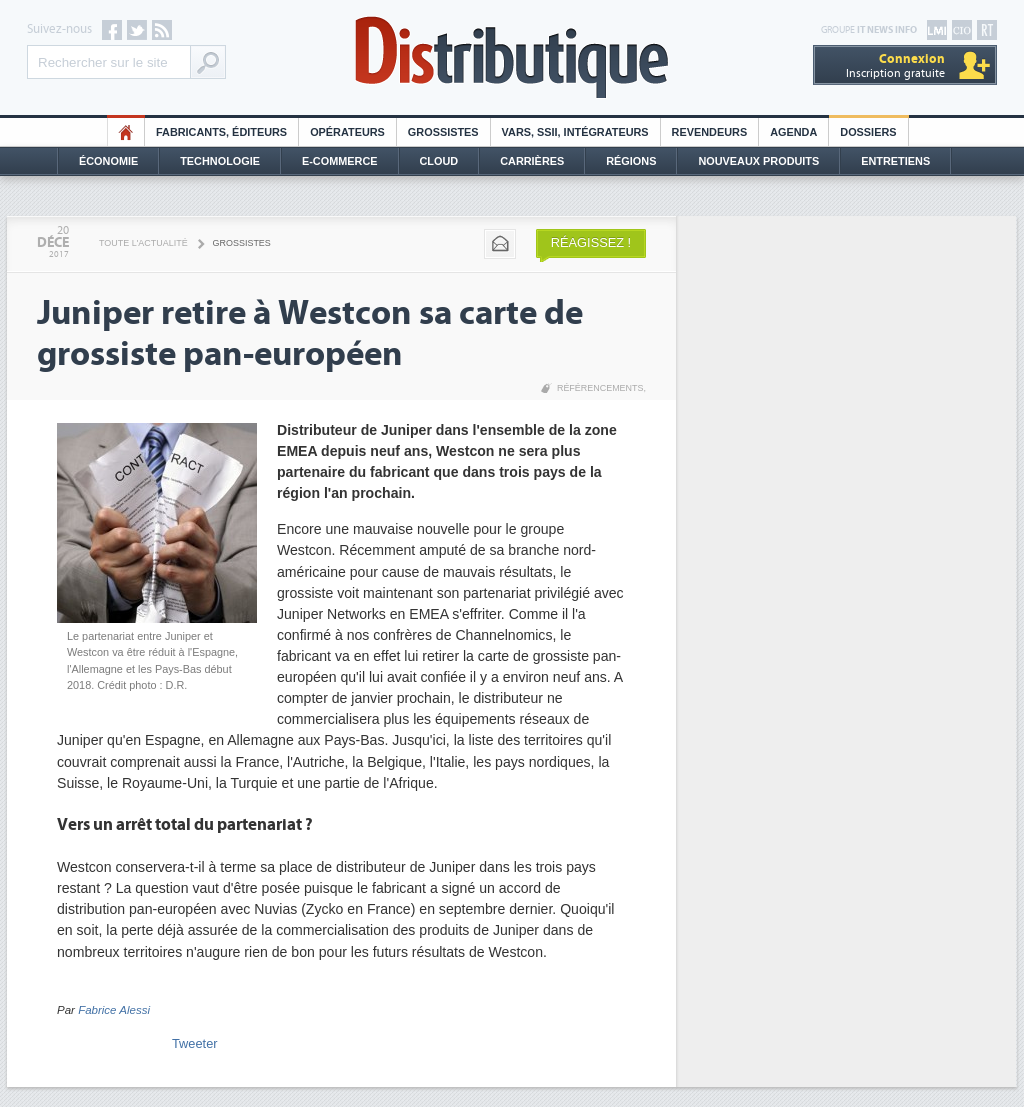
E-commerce (340, 161)
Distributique (512, 57)
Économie (108, 161)
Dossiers (868, 132)
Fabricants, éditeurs (221, 132)
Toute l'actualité (143, 243)
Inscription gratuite (895, 65)
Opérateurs (347, 132)
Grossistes (443, 132)
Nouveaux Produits (758, 161)
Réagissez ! (591, 242)
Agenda (793, 132)
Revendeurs (710, 132)
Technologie (220, 161)
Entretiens (895, 161)
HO (126, 132)
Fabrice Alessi (114, 1010)
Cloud (439, 161)
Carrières (532, 161)
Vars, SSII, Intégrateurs (575, 132)
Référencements (600, 388)
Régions (631, 161)
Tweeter (195, 1043)
